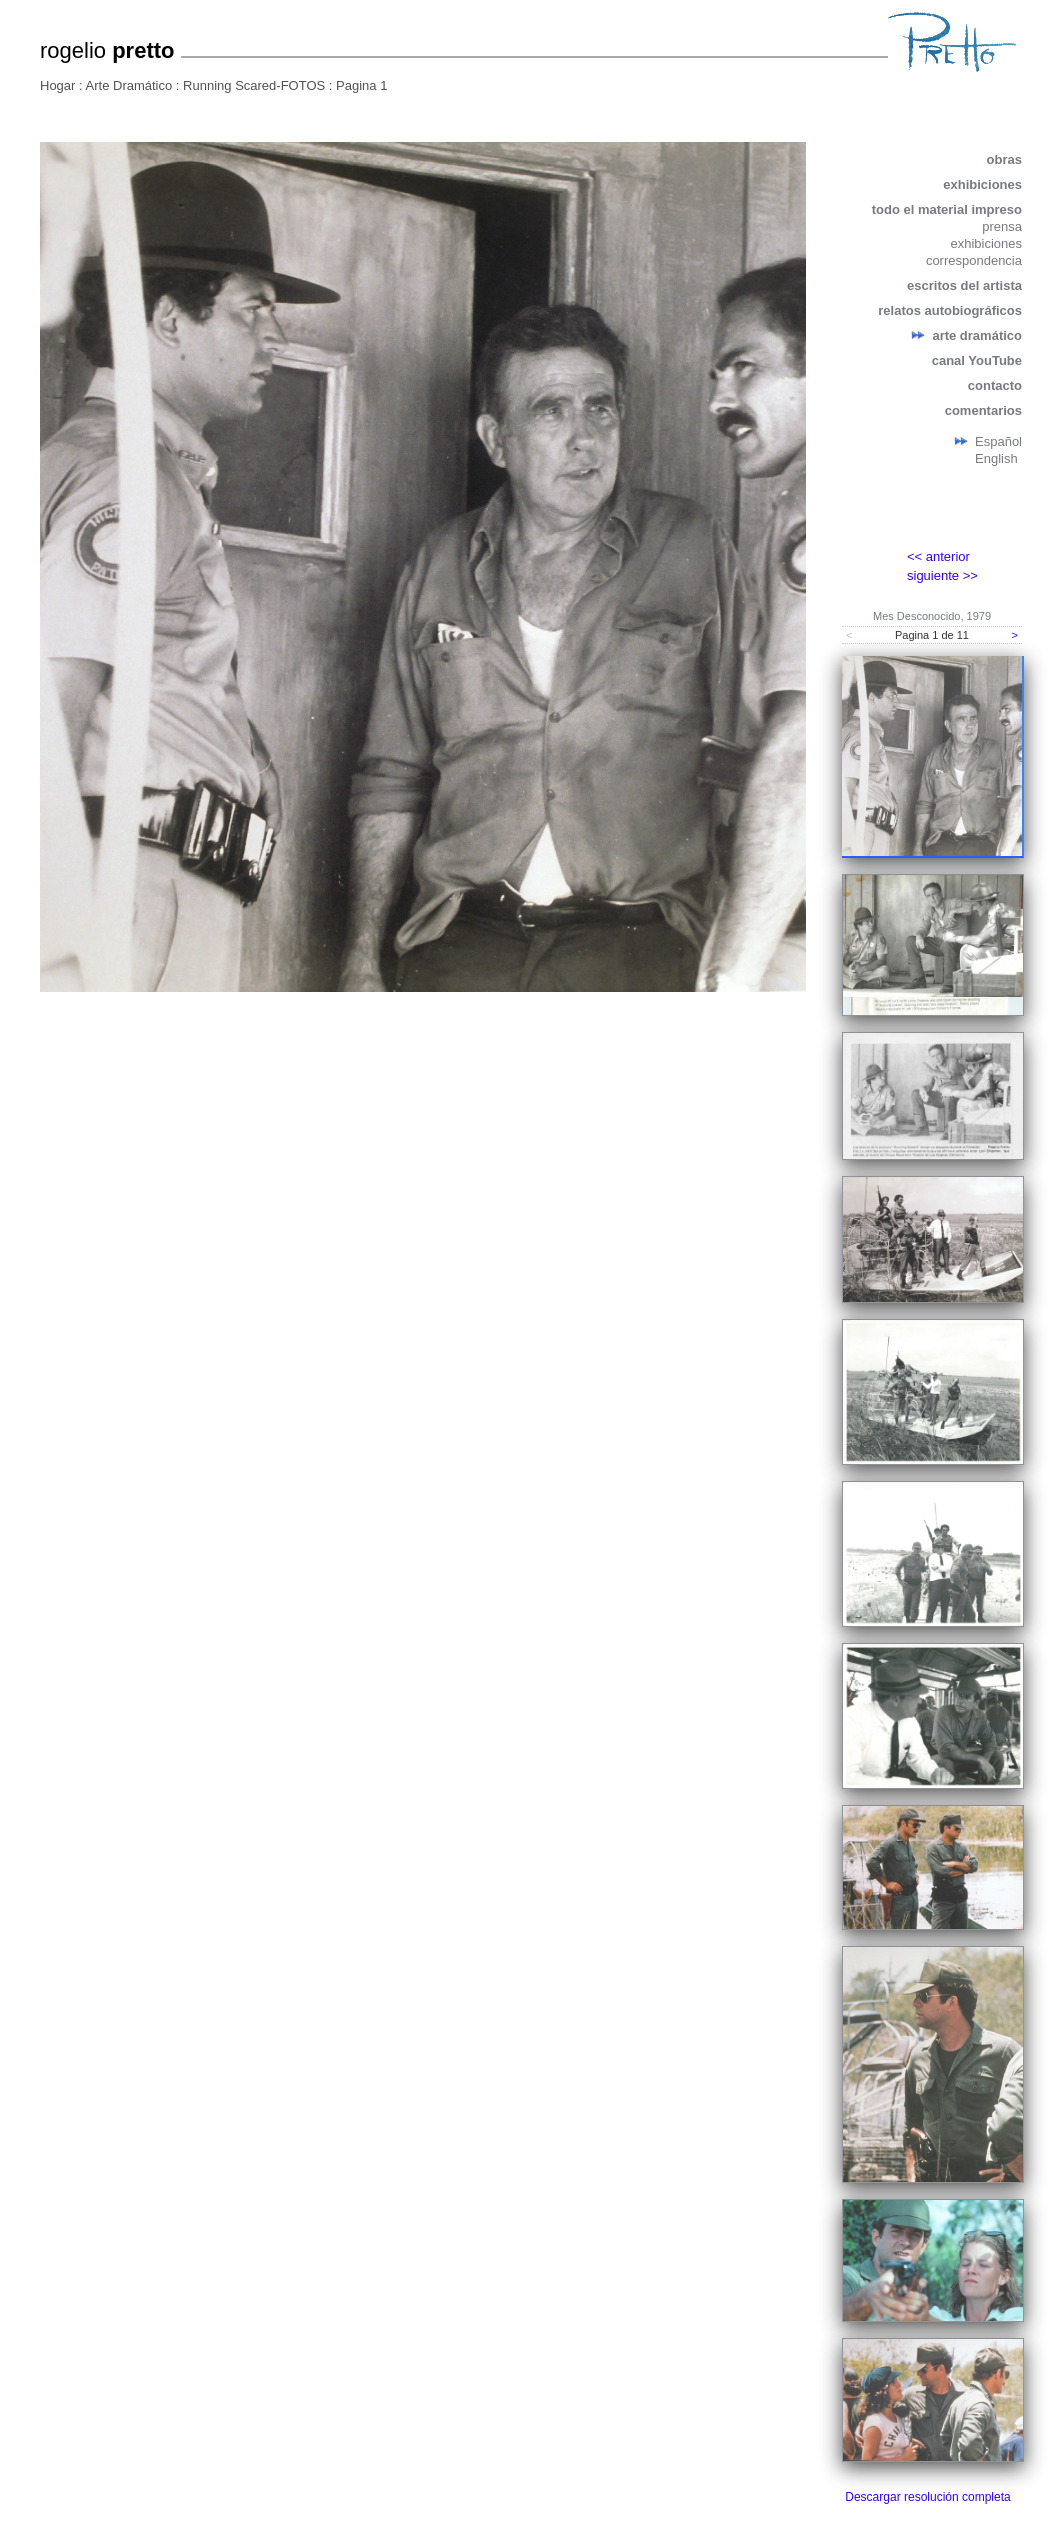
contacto (995, 385)
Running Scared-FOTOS (254, 85)
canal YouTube (977, 360)
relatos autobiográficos (950, 310)
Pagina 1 (361, 85)
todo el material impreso (947, 209)
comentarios (983, 410)
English (996, 458)
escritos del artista (964, 285)
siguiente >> (942, 575)
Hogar (57, 85)
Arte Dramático (129, 85)
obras (1004, 159)
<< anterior (938, 556)
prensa (1002, 226)
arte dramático (977, 335)
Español (998, 441)
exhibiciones (982, 184)
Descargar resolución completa (927, 2497)
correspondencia (974, 260)
